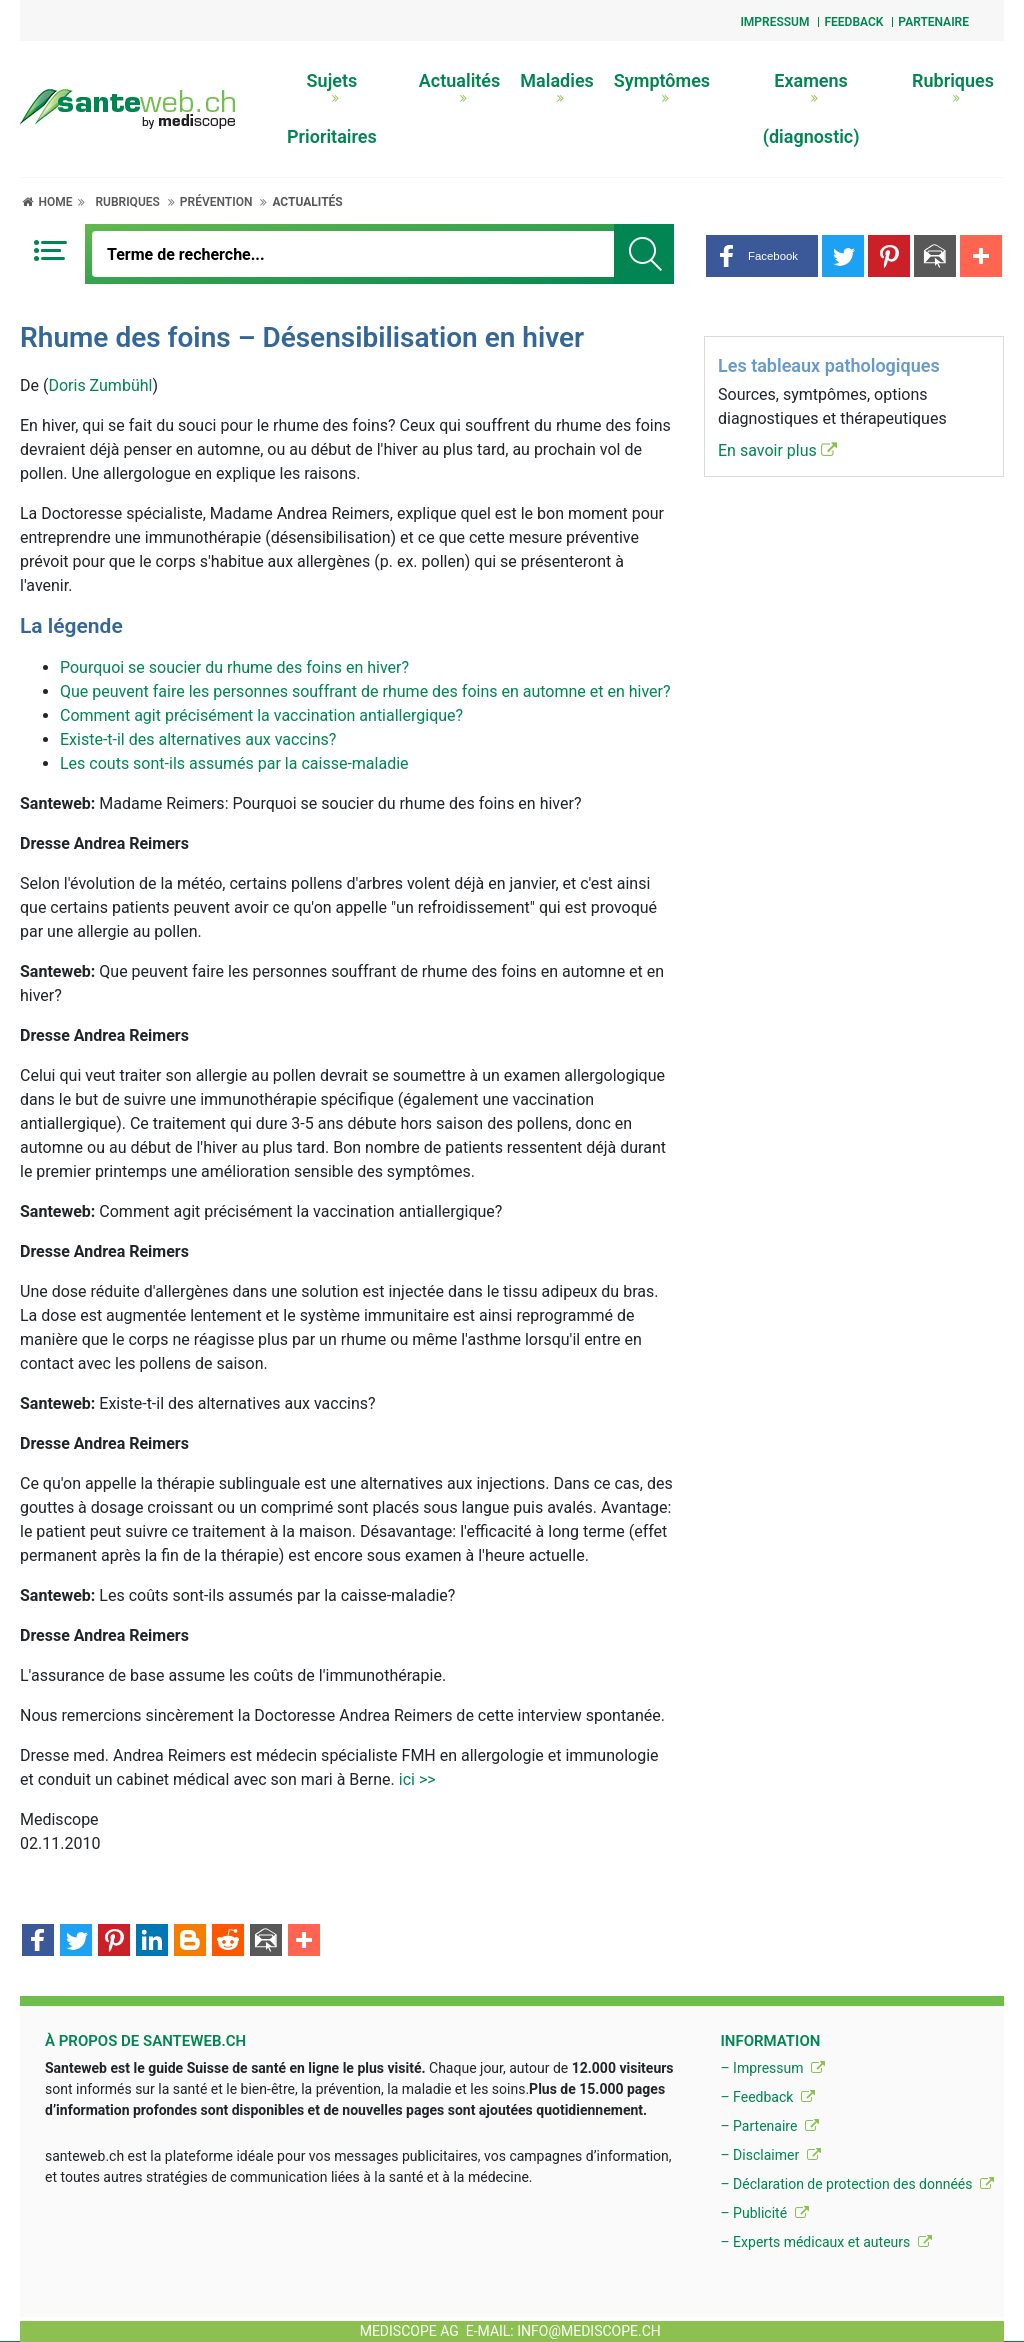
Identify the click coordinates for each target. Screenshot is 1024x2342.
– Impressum (772, 2068)
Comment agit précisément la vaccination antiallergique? (261, 715)
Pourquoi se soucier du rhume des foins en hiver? (234, 667)
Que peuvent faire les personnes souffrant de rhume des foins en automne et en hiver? (365, 691)
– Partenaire (769, 2126)
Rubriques (953, 87)
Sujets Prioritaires (332, 108)
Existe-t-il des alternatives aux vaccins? (198, 739)
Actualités (460, 87)
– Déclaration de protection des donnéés (857, 2184)
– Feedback (767, 2097)
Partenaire (933, 22)
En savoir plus (777, 450)
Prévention (216, 202)
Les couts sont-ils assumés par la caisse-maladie (234, 763)
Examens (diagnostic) (811, 108)
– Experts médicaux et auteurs (825, 2242)
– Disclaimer (770, 2155)
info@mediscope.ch (589, 2331)
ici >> (417, 1779)
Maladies (557, 87)
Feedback (853, 22)
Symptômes (662, 87)
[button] (762, 256)
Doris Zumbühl (100, 385)
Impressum (774, 22)
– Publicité (764, 2213)
